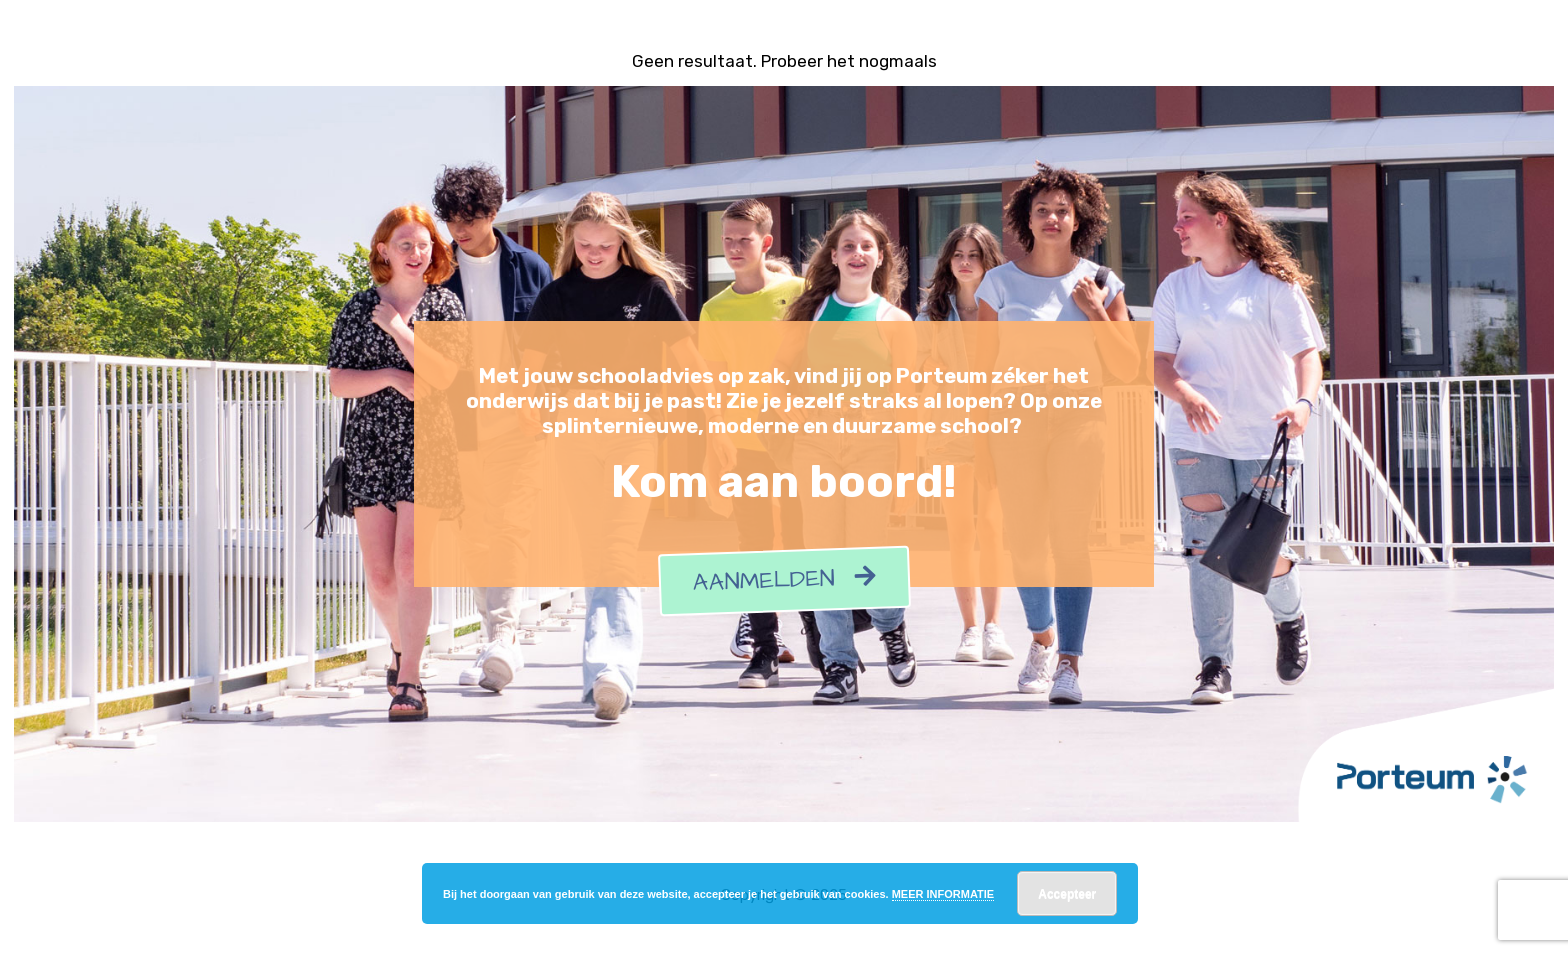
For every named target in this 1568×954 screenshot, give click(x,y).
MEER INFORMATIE (943, 894)
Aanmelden (784, 580)
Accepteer (1067, 894)
